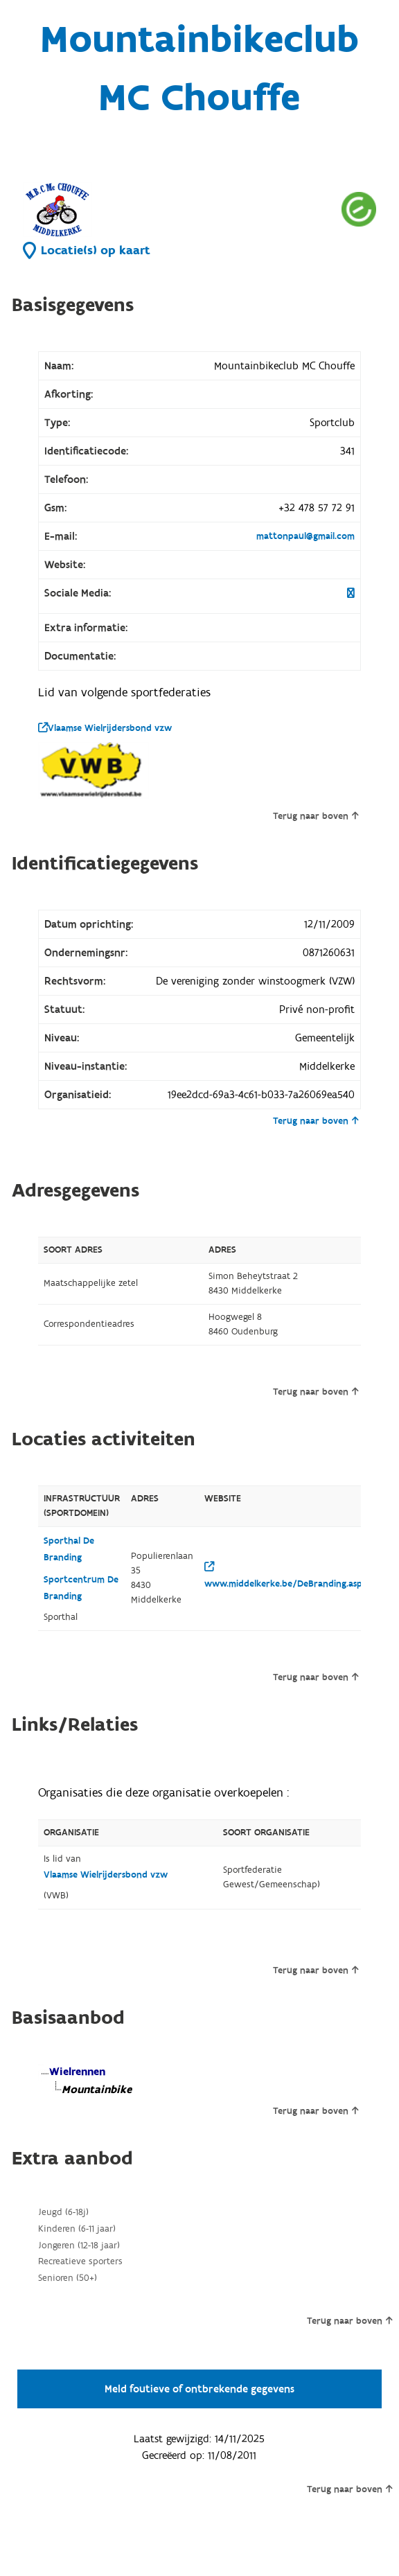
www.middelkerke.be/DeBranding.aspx (286, 1576)
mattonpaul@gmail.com (305, 536)
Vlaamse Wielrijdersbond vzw (105, 728)
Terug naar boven (315, 816)
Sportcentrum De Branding (81, 1588)
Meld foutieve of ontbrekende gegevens (199, 2389)
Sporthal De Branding (69, 1549)
